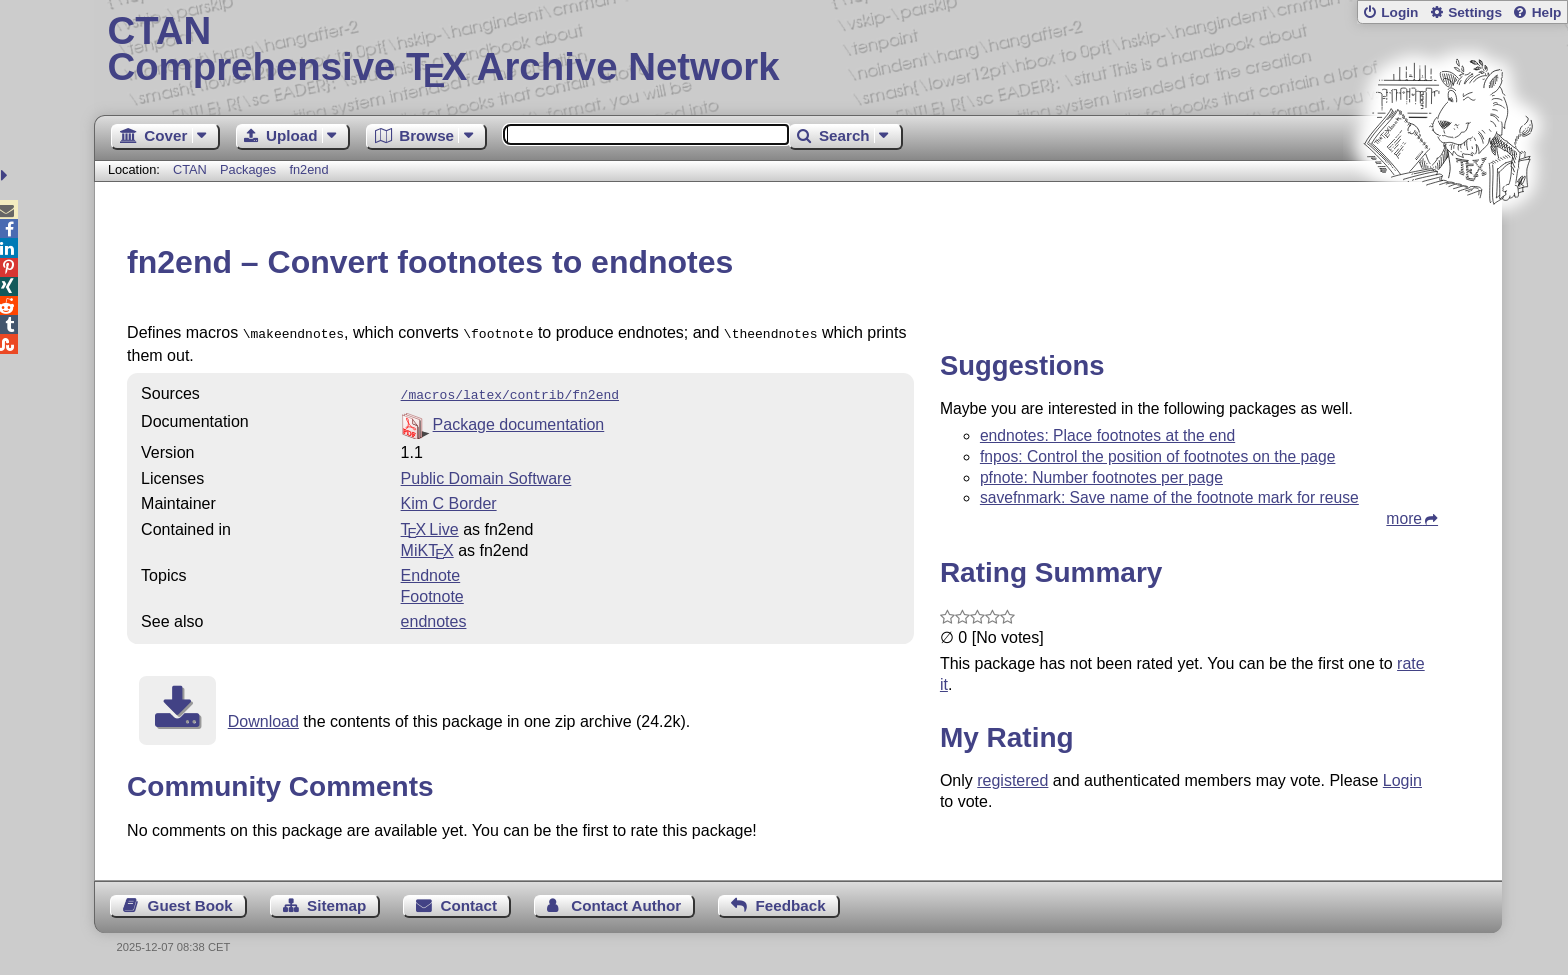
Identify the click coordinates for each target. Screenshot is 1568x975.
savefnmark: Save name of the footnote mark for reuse (1169, 497)
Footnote (432, 592)
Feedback (791, 901)
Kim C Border (449, 499)
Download (263, 717)
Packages (250, 169)
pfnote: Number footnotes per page (1101, 477)
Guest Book (190, 901)
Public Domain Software (486, 474)
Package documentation (519, 420)
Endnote (431, 571)
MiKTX (427, 546)
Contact (469, 901)
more (1404, 518)
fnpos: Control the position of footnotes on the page (1157, 456)
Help (1547, 12)
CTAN (190, 169)
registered (1012, 780)
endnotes (434, 617)
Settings (1475, 12)
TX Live (430, 525)
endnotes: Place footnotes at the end (1107, 435)
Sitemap (336, 901)
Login (1399, 12)
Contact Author (626, 901)
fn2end (308, 169)
